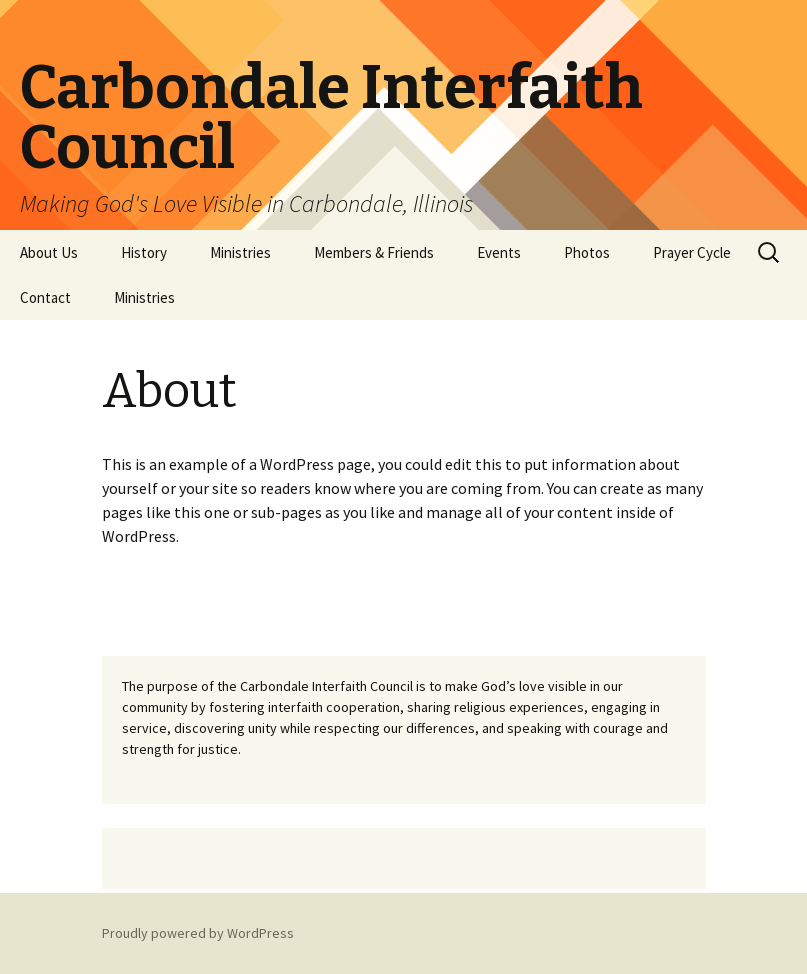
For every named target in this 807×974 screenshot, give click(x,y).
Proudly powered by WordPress (198, 933)
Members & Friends (374, 252)
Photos (587, 252)
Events (499, 252)
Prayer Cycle (692, 252)
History (144, 252)
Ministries (240, 252)
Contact (45, 297)
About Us (49, 252)
